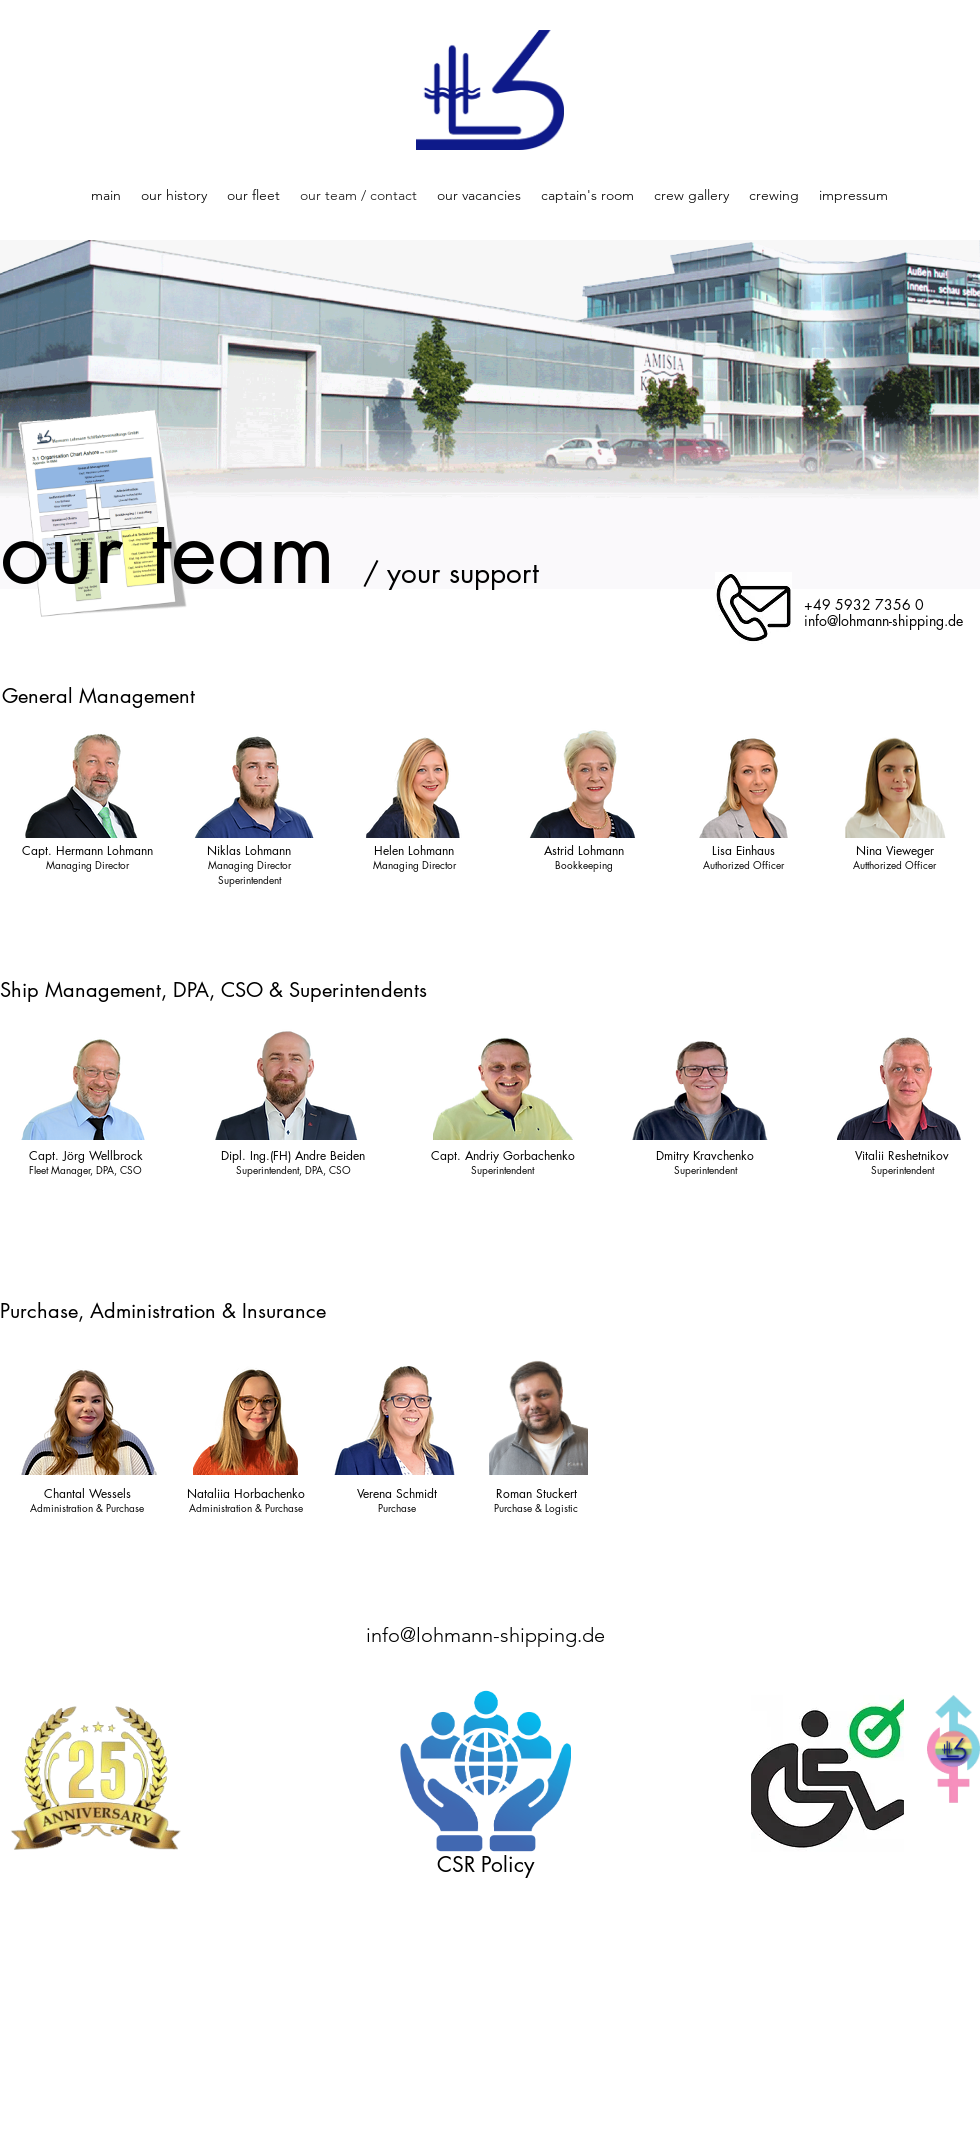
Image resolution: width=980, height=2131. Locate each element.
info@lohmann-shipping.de (485, 1635)
